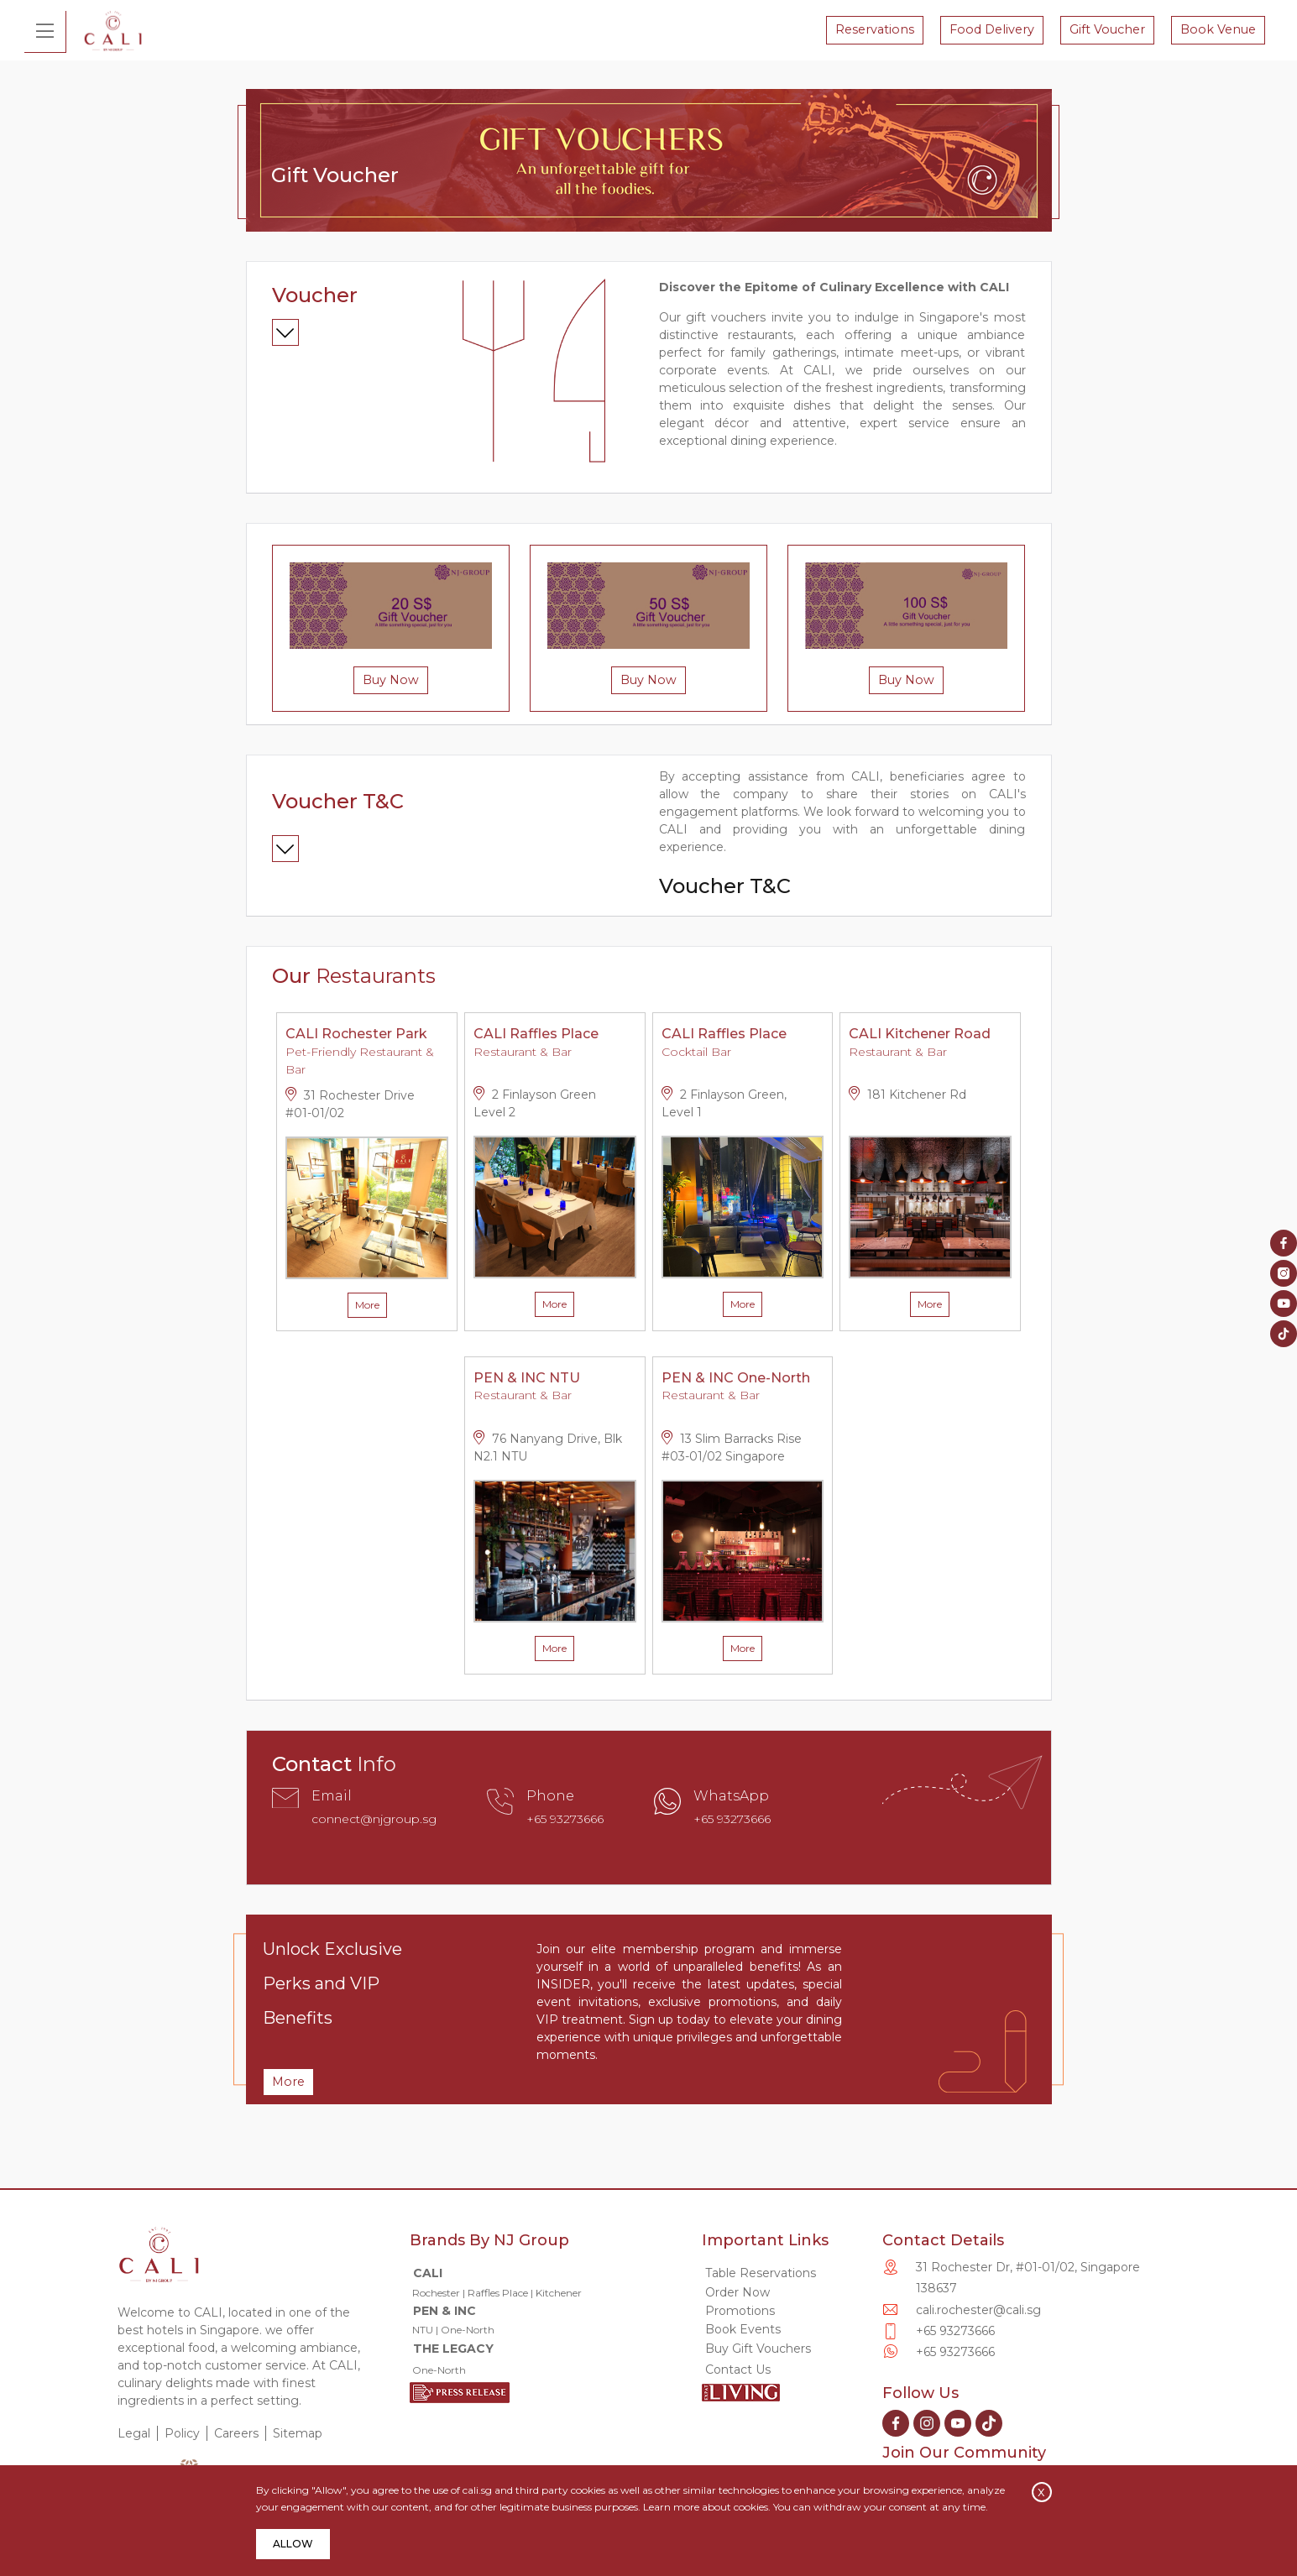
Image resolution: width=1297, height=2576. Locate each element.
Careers (236, 2435)
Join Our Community (964, 2455)
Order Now (737, 2294)
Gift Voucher (1105, 30)
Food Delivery (990, 30)
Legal (134, 2435)
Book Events (743, 2331)
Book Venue (1216, 30)
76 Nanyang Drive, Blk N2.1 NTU (547, 1449)
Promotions (740, 2313)
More (367, 1307)
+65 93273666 (565, 1821)
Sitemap (297, 2435)
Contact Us (738, 2372)
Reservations (873, 30)
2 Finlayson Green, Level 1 (724, 1105)
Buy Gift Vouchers (756, 2351)
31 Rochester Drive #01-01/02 (350, 1106)
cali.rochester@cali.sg (978, 2312)
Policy (182, 2435)
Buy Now (391, 682)
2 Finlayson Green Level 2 (534, 1105)
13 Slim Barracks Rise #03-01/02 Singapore (732, 1449)
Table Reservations (760, 2275)
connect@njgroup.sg (374, 1821)
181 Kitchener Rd (907, 1097)
